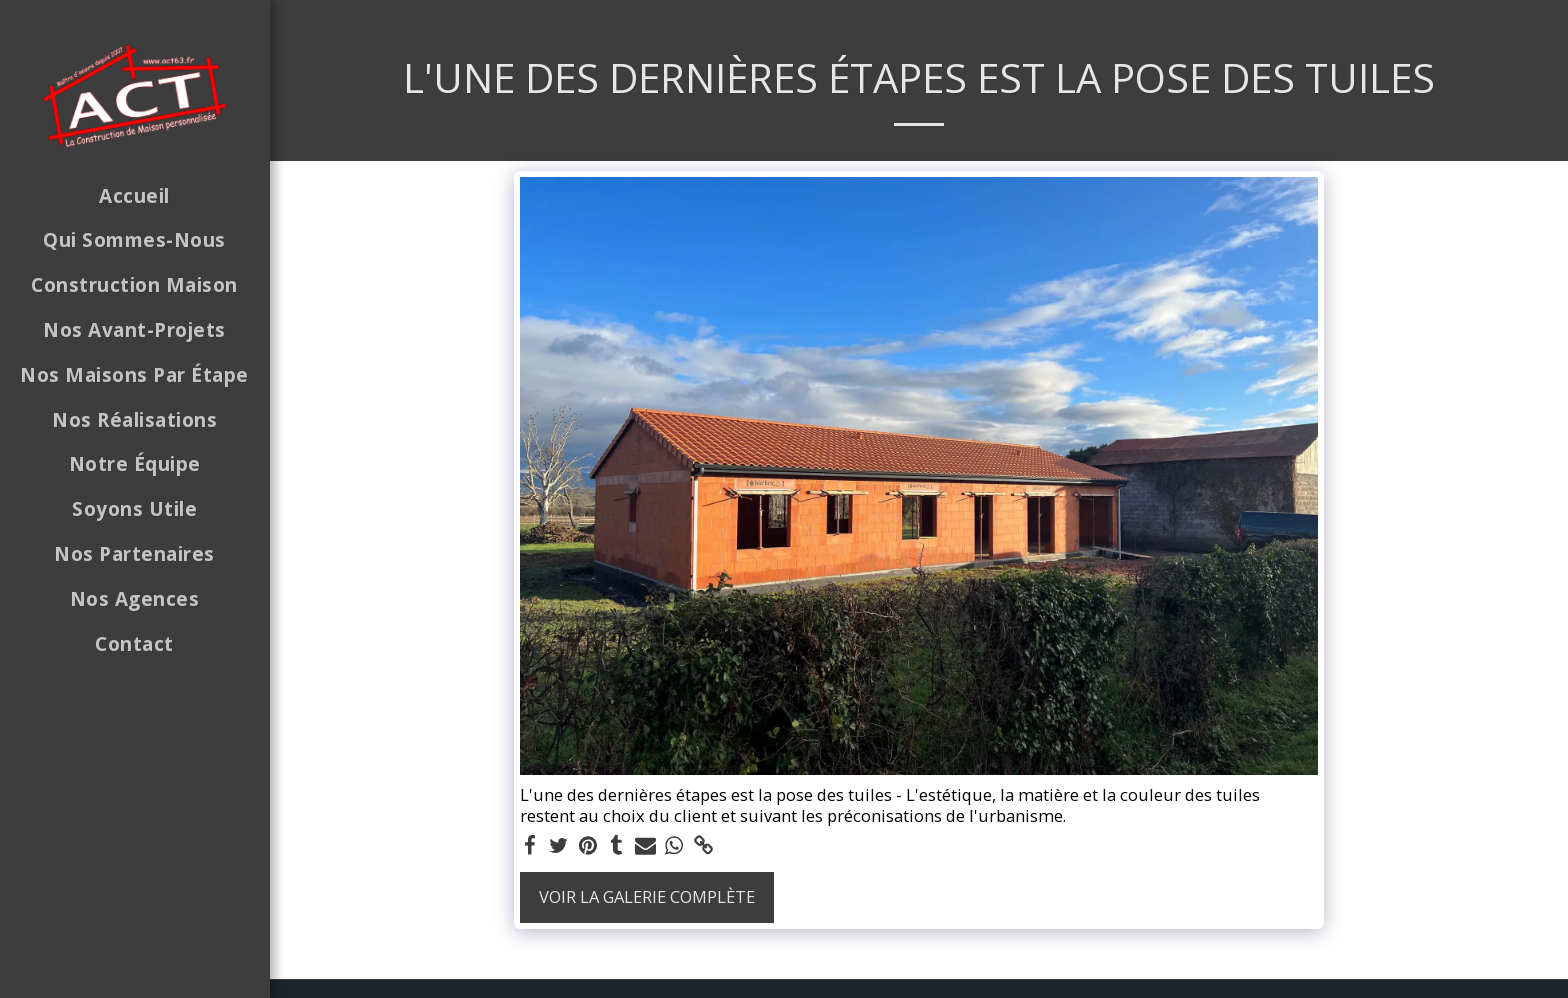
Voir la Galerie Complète (647, 896)
